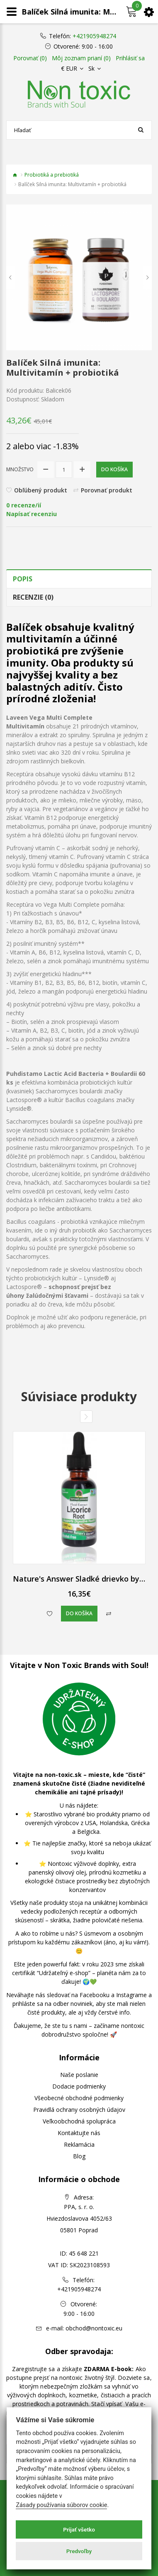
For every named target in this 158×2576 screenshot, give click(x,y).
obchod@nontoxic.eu (94, 2328)
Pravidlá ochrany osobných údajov (79, 2109)
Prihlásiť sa (130, 58)
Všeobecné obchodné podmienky (79, 2098)
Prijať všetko (79, 2529)
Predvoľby (79, 2551)
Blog (79, 2156)
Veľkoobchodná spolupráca (79, 2121)
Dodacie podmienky (79, 2086)
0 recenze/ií (23, 505)
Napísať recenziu (31, 514)
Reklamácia (79, 2144)
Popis (22, 578)
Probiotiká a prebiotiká (51, 174)
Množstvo (20, 469)
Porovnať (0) (30, 58)
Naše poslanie (79, 2075)
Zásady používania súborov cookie (61, 2505)
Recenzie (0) (33, 597)
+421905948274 (94, 36)
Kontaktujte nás (79, 2133)
